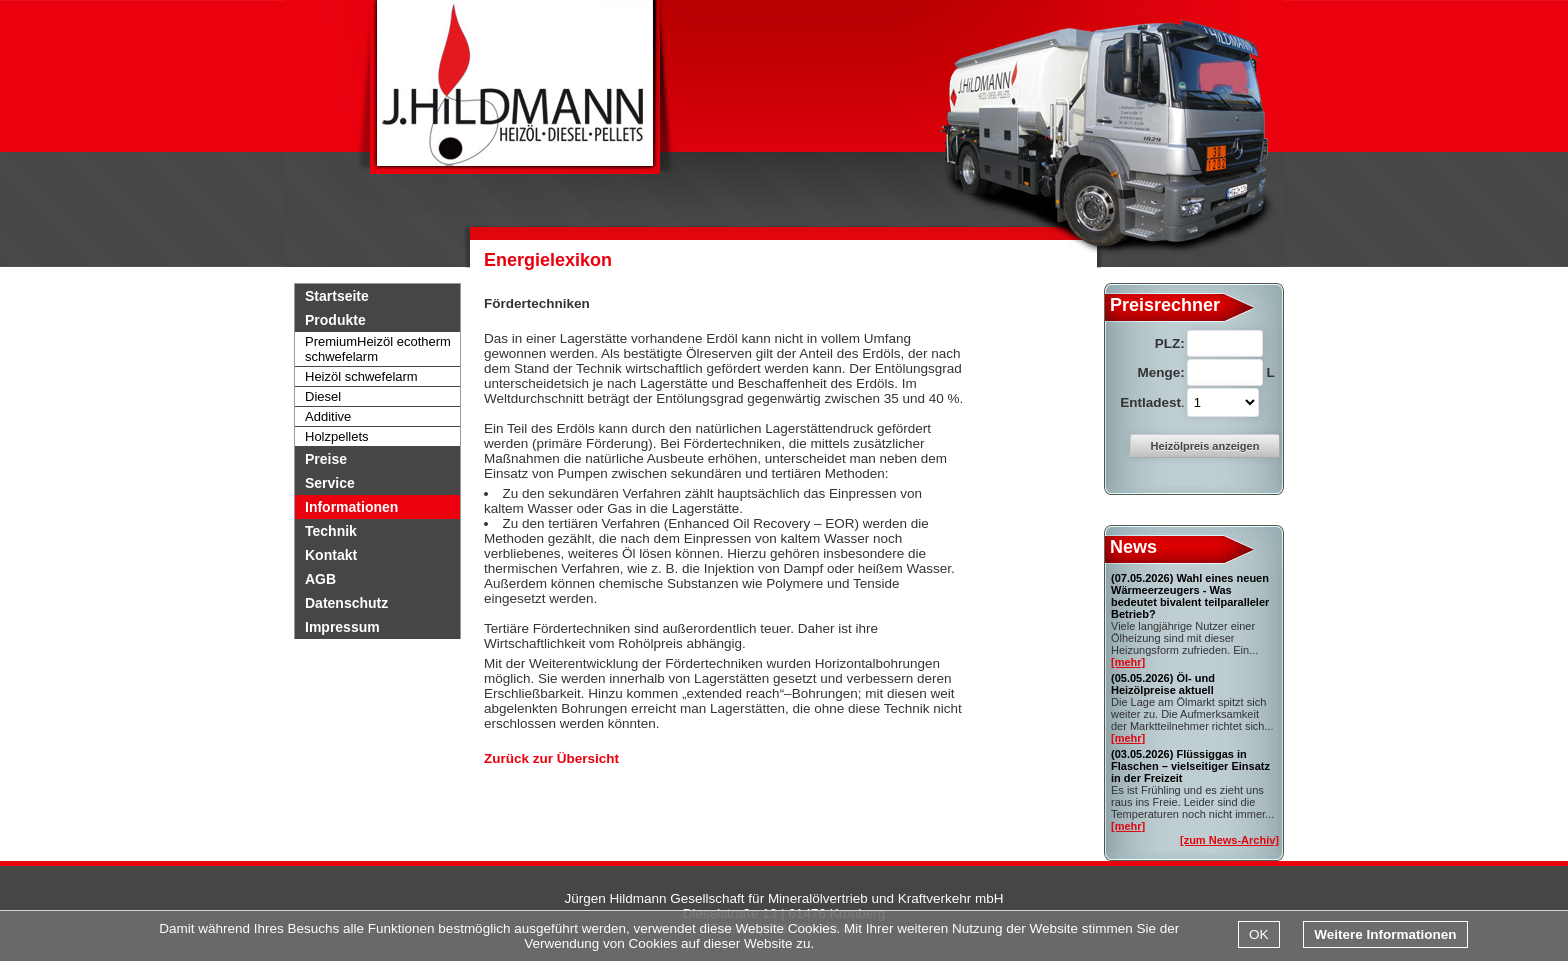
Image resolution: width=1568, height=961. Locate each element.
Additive (328, 416)
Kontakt (331, 555)
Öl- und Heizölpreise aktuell (1163, 684)
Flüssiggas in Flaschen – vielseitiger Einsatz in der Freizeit (1190, 766)
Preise (326, 459)
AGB (320, 579)
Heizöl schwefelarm (361, 376)
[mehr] (1128, 662)
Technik (331, 531)
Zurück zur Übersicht (551, 758)
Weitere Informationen (1385, 934)
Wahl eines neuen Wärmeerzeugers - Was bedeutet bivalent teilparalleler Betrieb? (1190, 596)
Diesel (323, 396)
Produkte (335, 320)
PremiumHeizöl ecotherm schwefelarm (378, 349)
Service (330, 483)
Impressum (342, 627)
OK (1259, 934)
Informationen (351, 507)
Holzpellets (337, 436)
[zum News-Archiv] (1229, 840)
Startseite (337, 296)
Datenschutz (346, 603)
